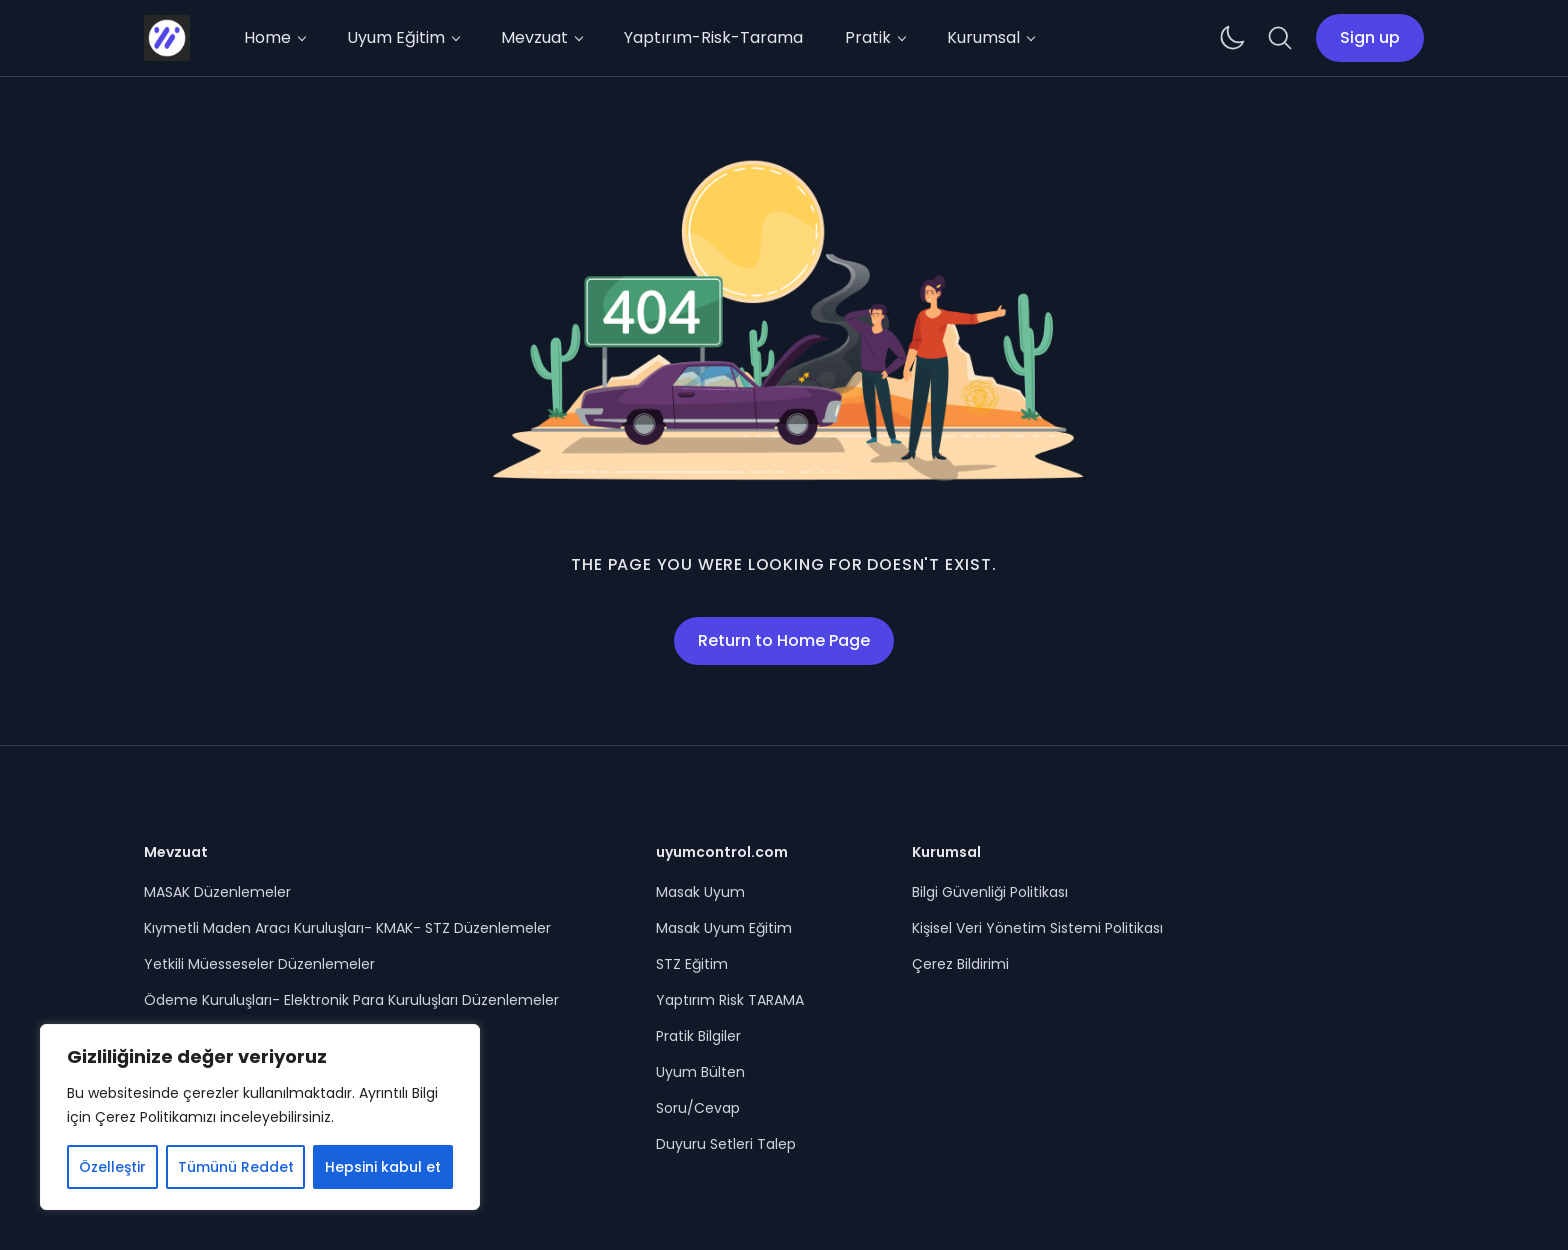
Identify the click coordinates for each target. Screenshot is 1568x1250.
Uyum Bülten (700, 1072)
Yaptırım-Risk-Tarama (713, 37)
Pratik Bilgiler (698, 1036)
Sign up (1370, 37)
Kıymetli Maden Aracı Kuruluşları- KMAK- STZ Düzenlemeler (347, 928)
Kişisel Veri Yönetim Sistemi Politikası (1037, 928)
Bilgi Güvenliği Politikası (990, 892)
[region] (260, 1117)
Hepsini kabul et (383, 1167)
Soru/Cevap (698, 1108)
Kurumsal (983, 37)
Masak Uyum (700, 892)
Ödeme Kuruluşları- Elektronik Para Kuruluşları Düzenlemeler (351, 1000)
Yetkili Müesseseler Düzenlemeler (259, 964)
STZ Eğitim (692, 964)
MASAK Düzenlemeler (217, 892)
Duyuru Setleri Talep (726, 1144)
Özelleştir (112, 1167)
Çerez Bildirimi (960, 964)
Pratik (868, 37)
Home (267, 37)
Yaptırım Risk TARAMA (730, 1000)
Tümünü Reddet (236, 1167)
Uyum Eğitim (396, 37)
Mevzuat (534, 37)
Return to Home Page (784, 640)
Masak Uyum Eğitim (724, 928)
